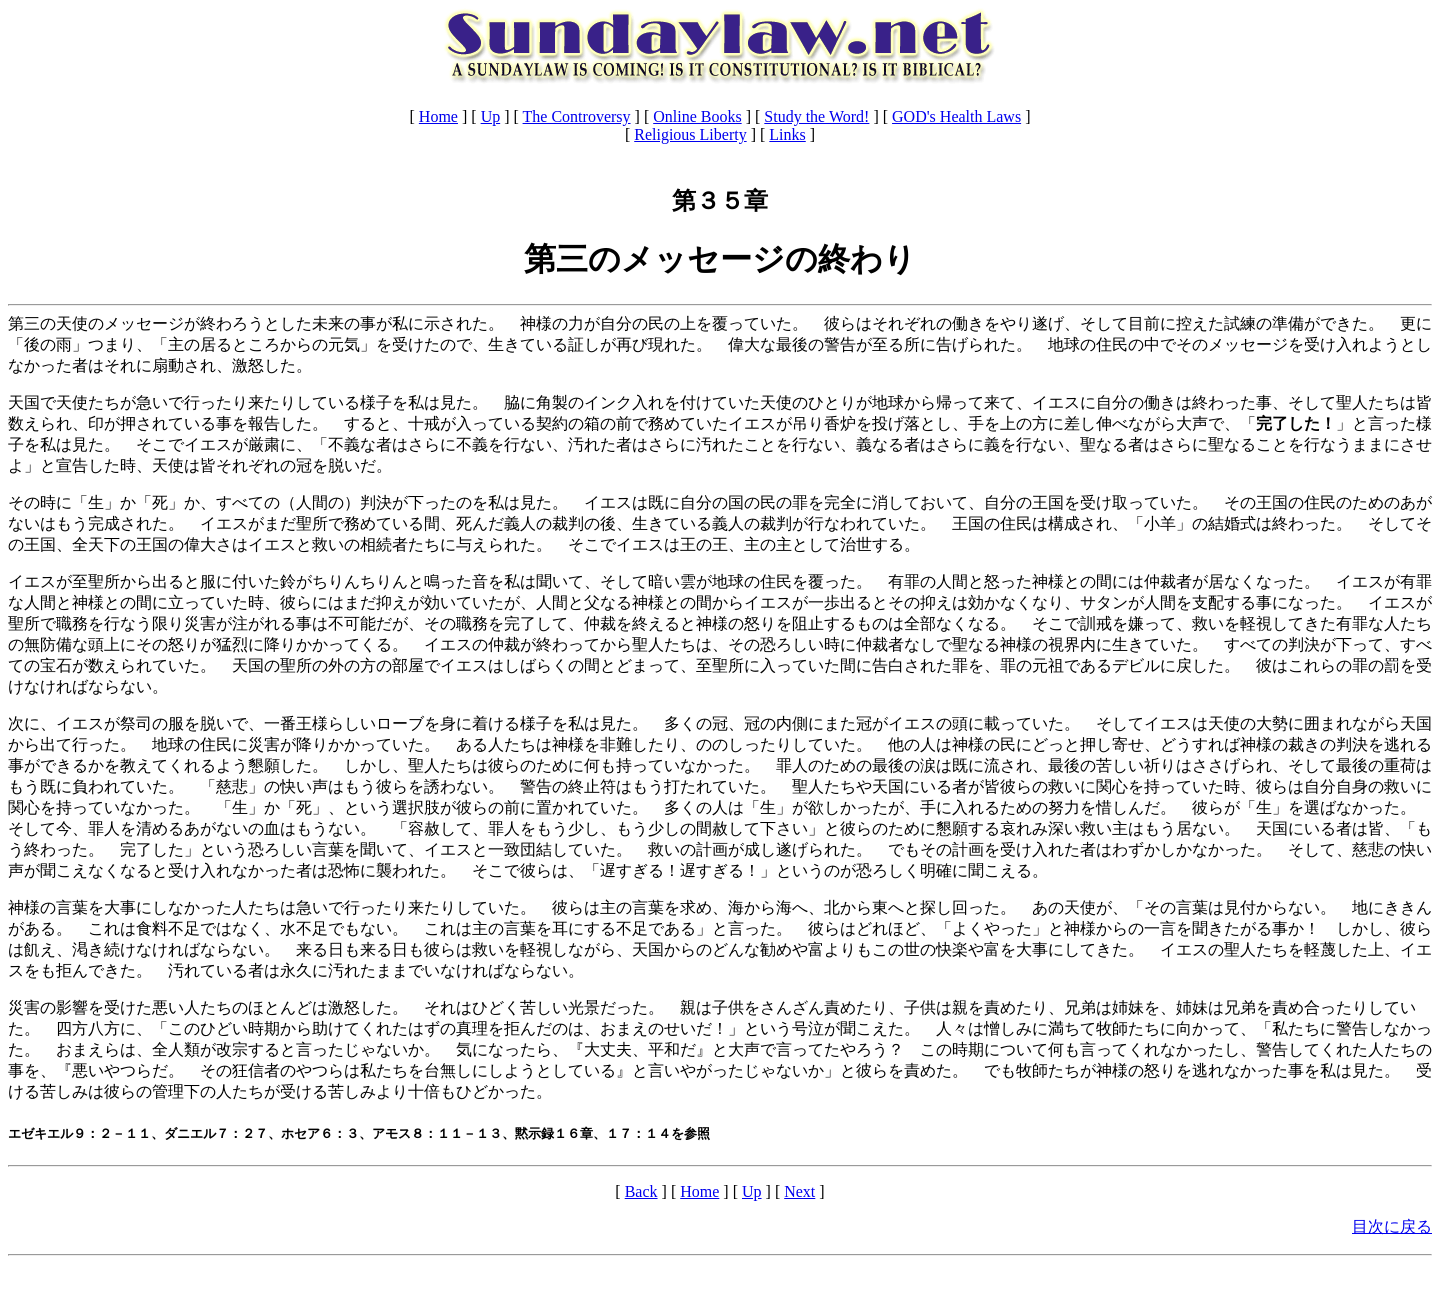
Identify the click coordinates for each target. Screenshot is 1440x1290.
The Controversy (577, 116)
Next (799, 1191)
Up (491, 116)
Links (787, 134)
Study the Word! (816, 116)
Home (438, 116)
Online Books (697, 116)
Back (641, 1191)
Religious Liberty (690, 134)
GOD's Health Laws (956, 116)
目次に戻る (1392, 1226)
